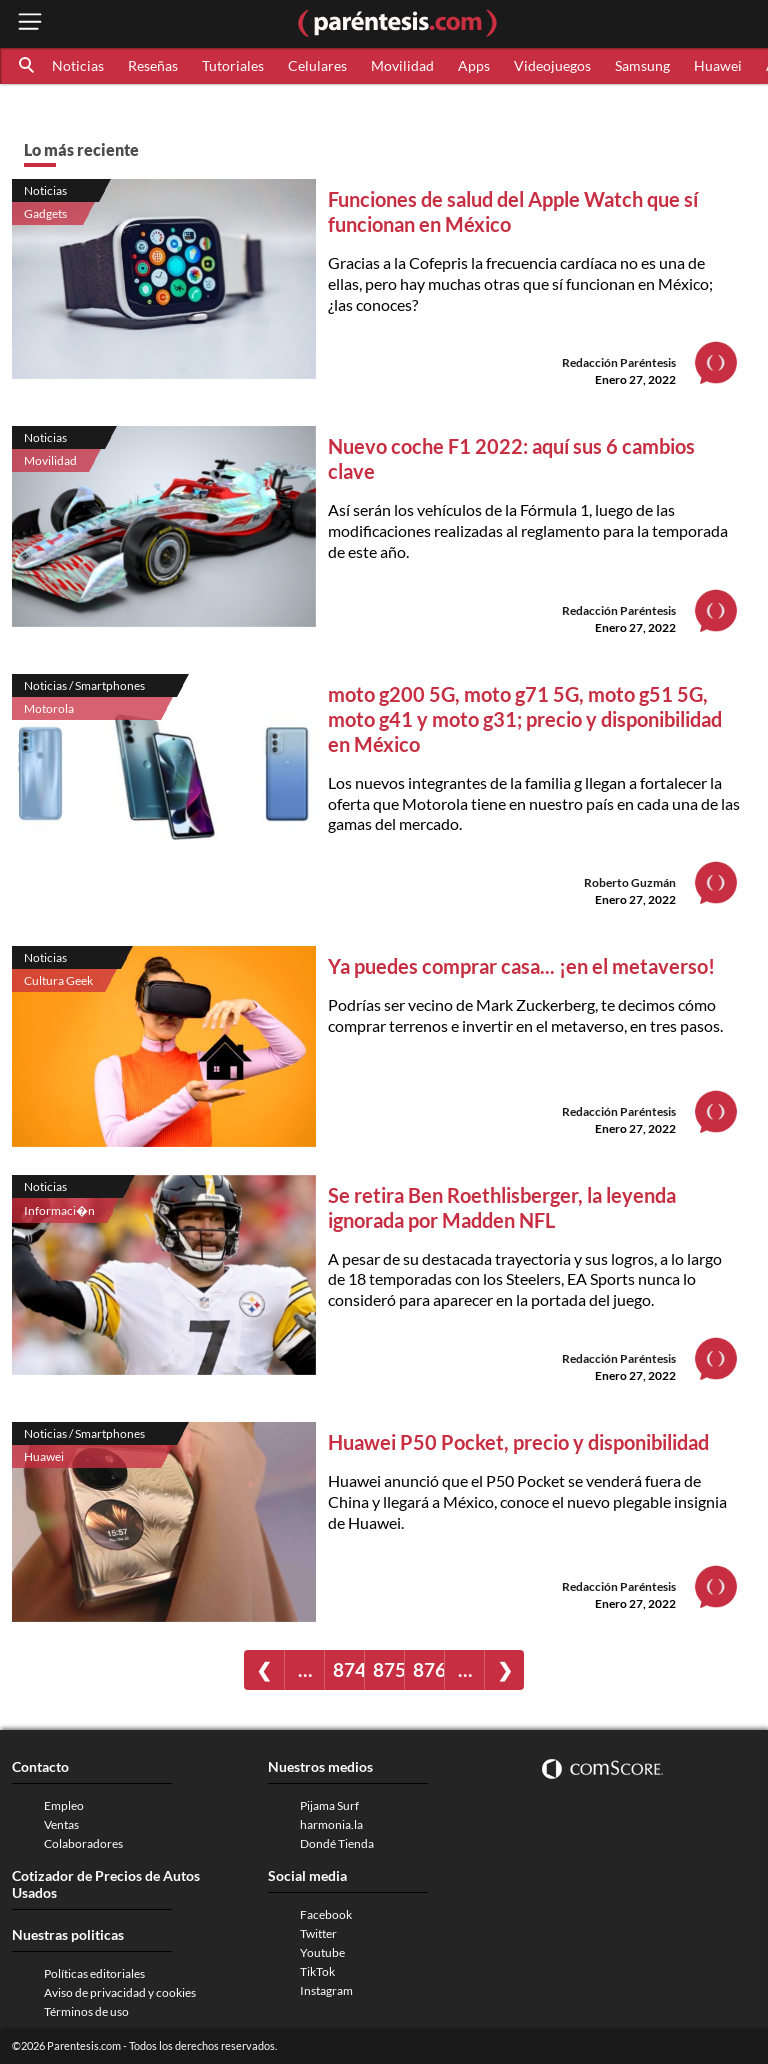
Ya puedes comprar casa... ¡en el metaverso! (521, 966)
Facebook (326, 1914)
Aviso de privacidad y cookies (120, 1992)
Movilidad (402, 65)
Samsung (642, 65)
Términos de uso (86, 2011)
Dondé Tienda (337, 1843)
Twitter (318, 1933)
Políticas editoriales (94, 1973)
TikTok (317, 1971)
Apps (474, 65)
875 (388, 1669)
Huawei (718, 65)
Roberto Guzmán (630, 882)
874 (348, 1669)
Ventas (61, 1824)
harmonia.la (331, 1824)
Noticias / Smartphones (84, 685)
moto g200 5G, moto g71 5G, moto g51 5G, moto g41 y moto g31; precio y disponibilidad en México (525, 719)
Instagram (326, 1990)
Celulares (317, 65)
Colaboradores (83, 1843)
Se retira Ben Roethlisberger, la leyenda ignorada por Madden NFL (502, 1207)
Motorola (49, 708)
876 (428, 1669)
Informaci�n (59, 1210)
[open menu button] (30, 23)
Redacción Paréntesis (619, 362)
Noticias (78, 65)
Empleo (64, 1805)
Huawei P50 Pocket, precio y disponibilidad (518, 1442)
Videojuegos (552, 65)
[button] (28, 66)
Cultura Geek (58, 980)
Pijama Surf (329, 1805)
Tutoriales (233, 65)
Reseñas (153, 65)
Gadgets (45, 213)
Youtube (322, 1952)
